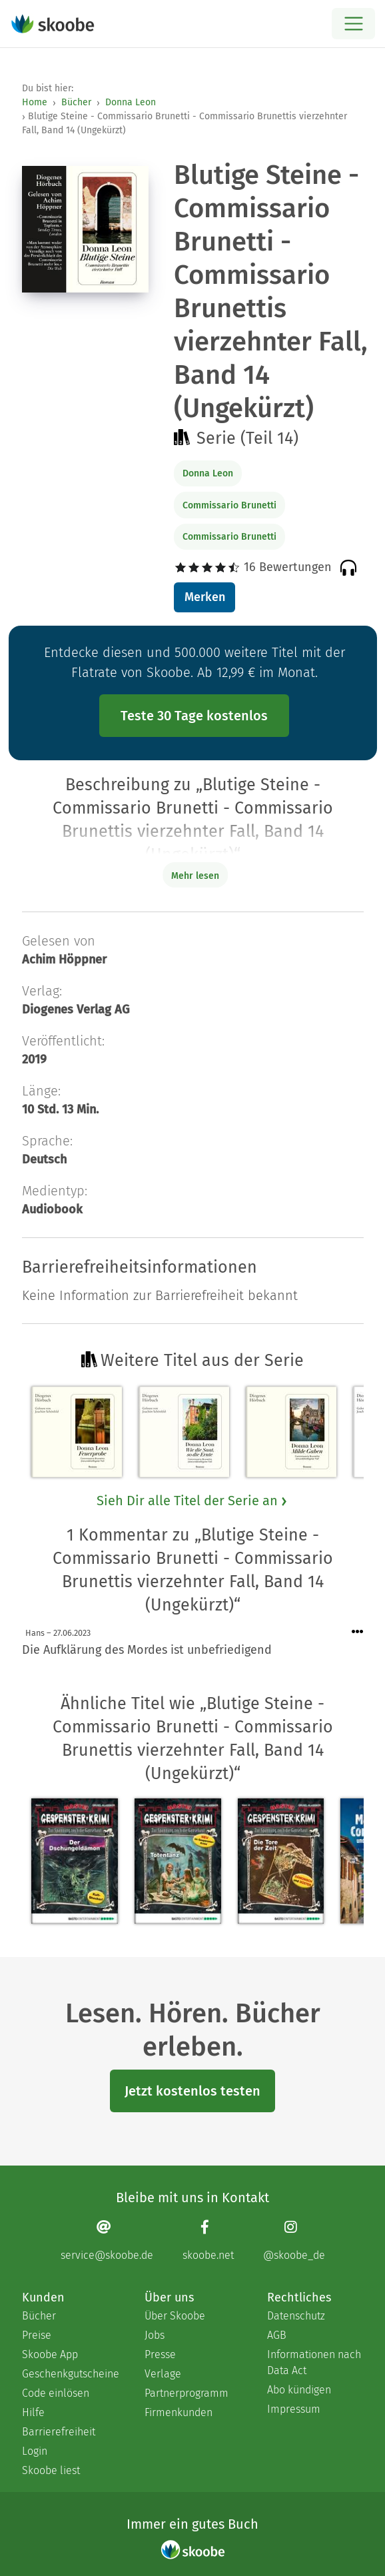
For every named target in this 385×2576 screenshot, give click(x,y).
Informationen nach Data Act (314, 2362)
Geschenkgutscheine (70, 2373)
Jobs (155, 2335)
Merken (205, 597)
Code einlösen (55, 2393)
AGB (276, 2335)
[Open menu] (353, 23)
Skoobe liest (51, 2470)
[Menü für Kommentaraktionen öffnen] (358, 1632)
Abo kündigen (299, 2389)
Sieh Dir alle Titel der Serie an (192, 1501)
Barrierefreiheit (58, 2431)
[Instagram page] (294, 2240)
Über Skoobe (175, 2315)
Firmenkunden (178, 2412)
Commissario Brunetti (229, 505)
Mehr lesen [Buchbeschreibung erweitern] (195, 876)
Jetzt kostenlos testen (192, 2091)
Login (34, 2451)
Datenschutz (296, 2315)
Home (34, 102)
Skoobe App (50, 2354)
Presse (160, 2354)
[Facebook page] (208, 2240)
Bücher (76, 102)
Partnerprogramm (186, 2393)
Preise (36, 2335)
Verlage (163, 2373)
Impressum (293, 2409)
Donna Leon (130, 102)
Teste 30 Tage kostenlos (194, 716)
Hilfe (33, 2412)
